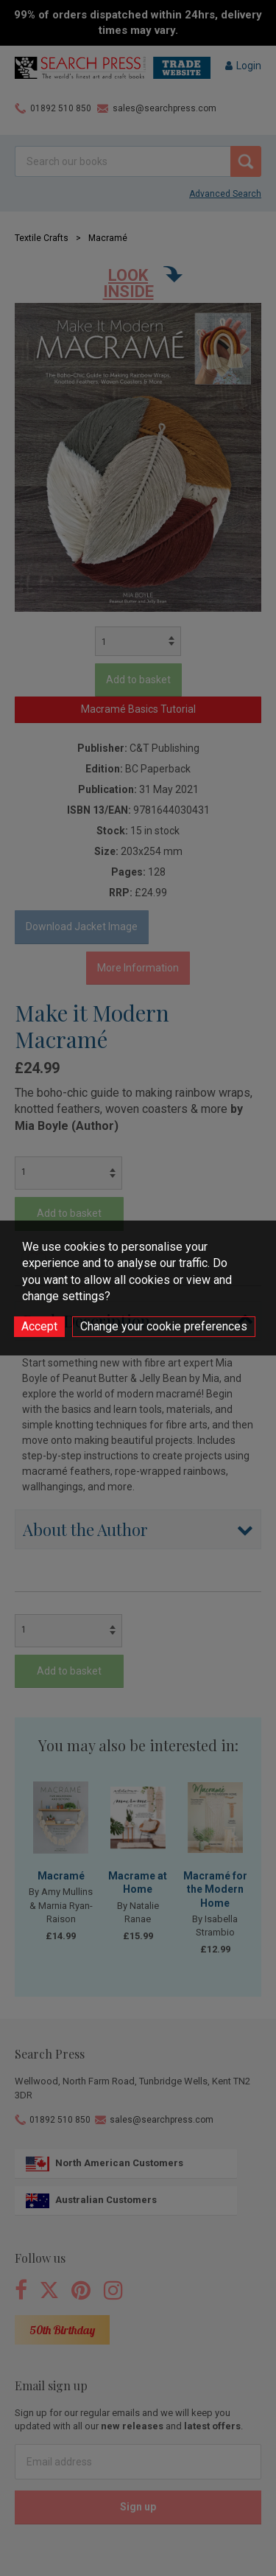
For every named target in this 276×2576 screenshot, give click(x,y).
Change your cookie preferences (163, 1326)
